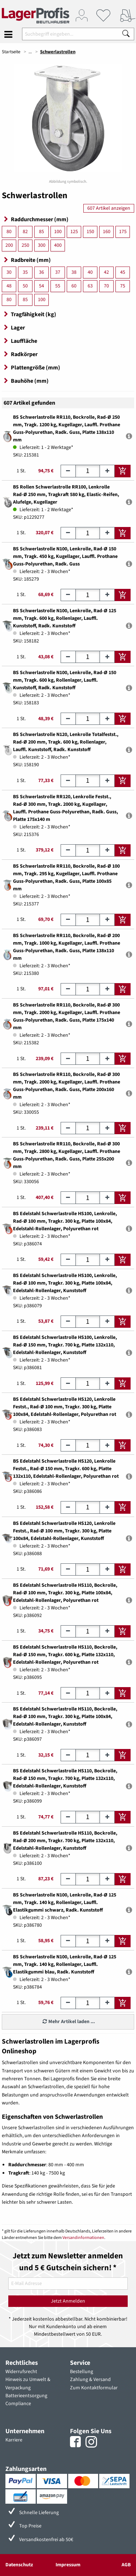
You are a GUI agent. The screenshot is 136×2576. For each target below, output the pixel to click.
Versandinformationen (83, 2238)
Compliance (18, 2403)
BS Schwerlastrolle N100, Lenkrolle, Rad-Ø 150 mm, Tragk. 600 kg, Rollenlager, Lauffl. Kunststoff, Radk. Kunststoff (64, 680)
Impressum (68, 2564)
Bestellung (81, 2371)
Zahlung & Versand (90, 2379)
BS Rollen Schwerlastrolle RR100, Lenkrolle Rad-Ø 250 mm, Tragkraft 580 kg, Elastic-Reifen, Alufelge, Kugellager (66, 494)
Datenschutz (19, 2564)
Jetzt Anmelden (68, 2301)
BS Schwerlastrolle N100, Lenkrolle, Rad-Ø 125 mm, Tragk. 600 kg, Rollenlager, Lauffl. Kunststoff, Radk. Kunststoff (64, 618)
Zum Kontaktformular (94, 2387)
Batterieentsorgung (26, 2395)
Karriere (13, 2440)
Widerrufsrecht (21, 2371)
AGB (126, 2564)
